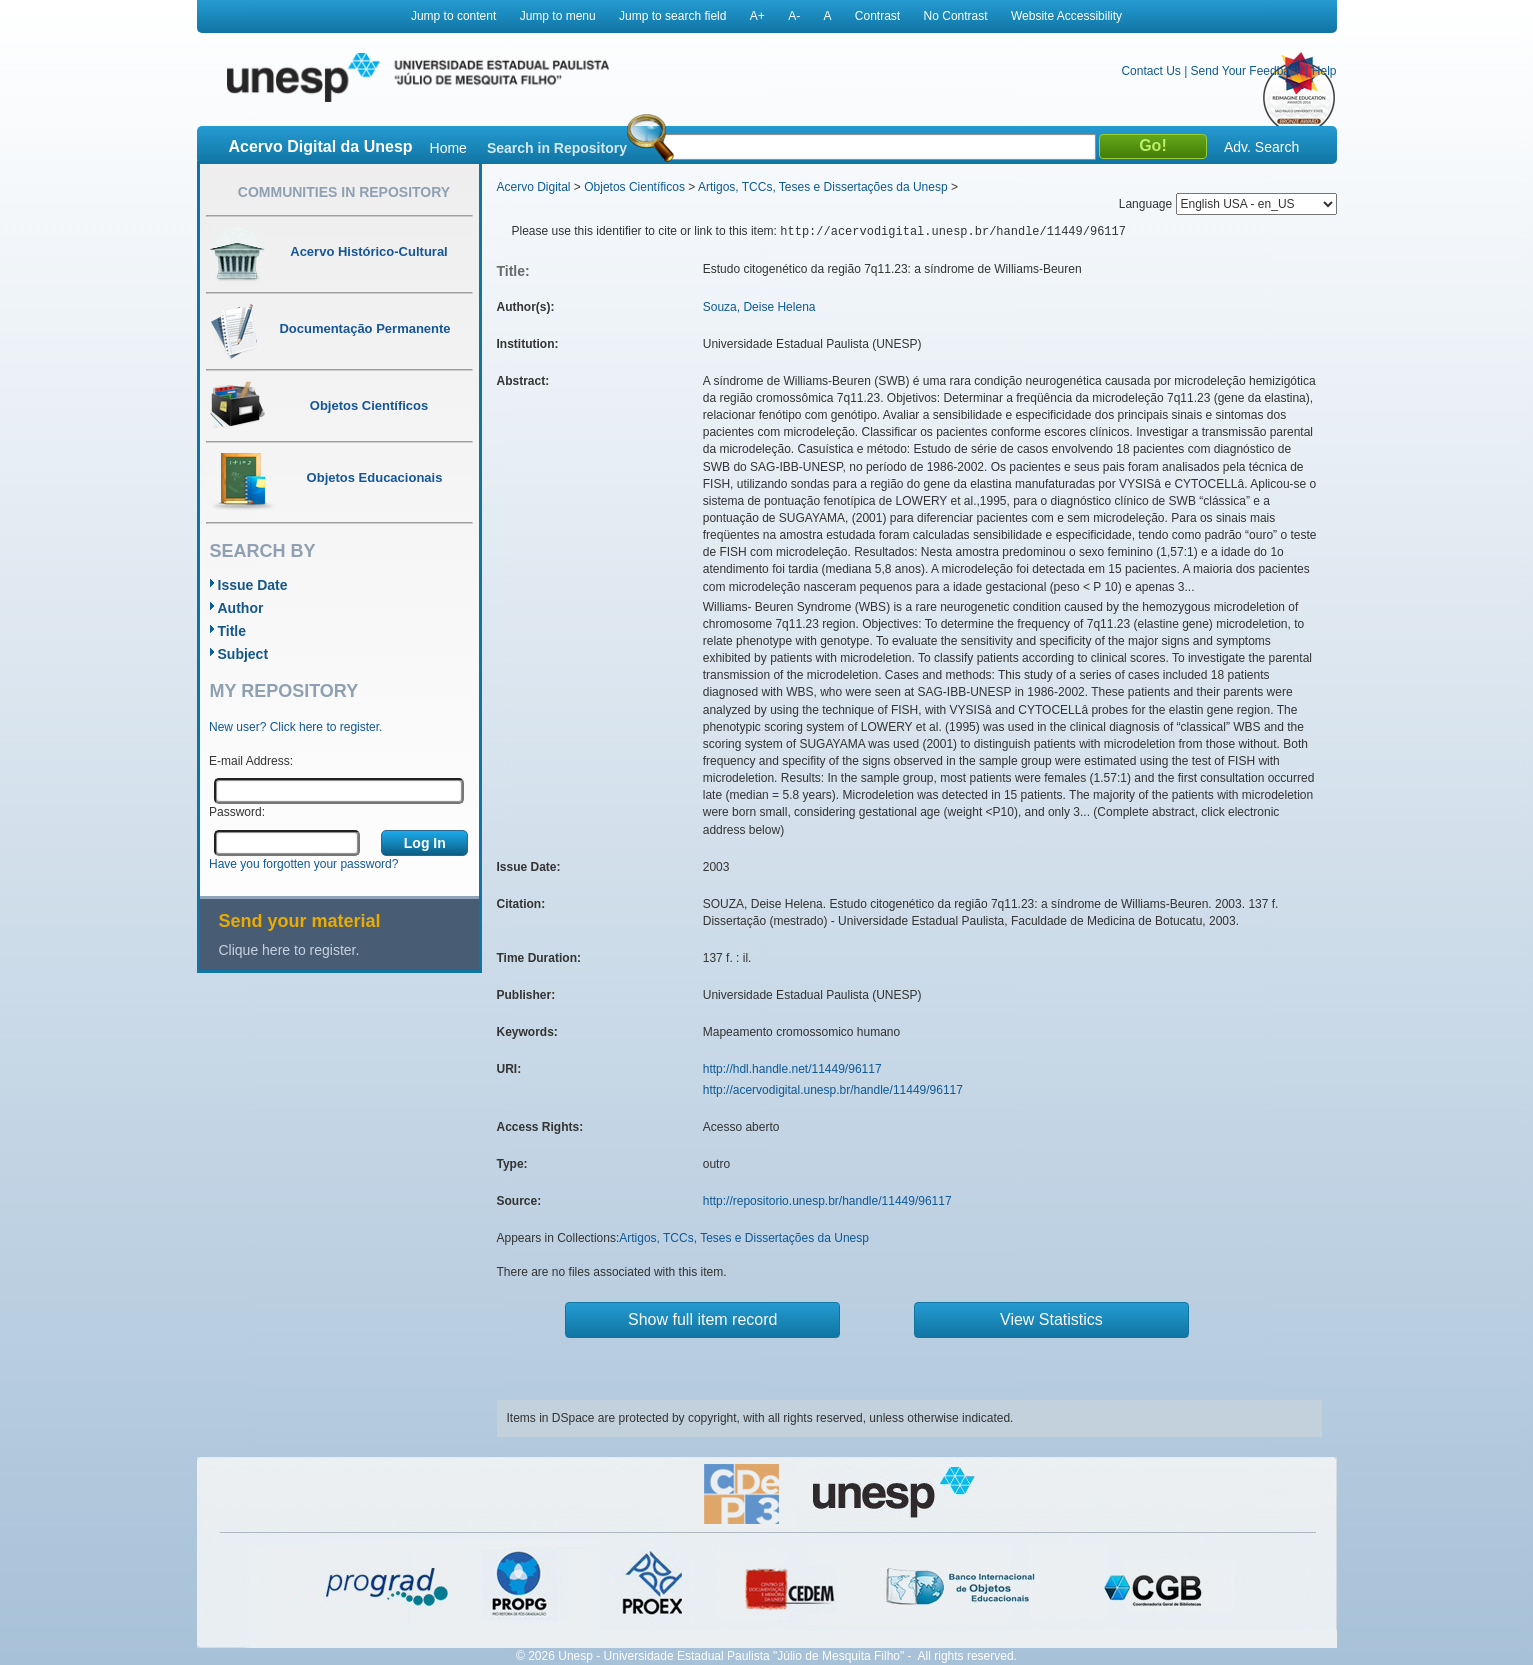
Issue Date (253, 585)
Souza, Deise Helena (759, 307)
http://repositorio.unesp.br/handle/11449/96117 (827, 1201)
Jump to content (453, 16)
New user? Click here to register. (295, 727)
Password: (237, 812)
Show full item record (702, 1319)
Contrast (877, 16)
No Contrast (956, 16)
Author (241, 608)
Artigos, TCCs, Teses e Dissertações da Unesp (823, 187)
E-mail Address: (251, 761)
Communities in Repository (344, 192)
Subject (243, 654)
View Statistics (1051, 1319)
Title (232, 631)
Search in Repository (557, 148)
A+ (757, 16)
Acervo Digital (534, 187)
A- (794, 16)
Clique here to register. (289, 950)
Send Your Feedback (1246, 71)
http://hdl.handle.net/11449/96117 (792, 1069)
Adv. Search (1261, 147)
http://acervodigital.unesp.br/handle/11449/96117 (833, 1090)
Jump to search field (672, 16)
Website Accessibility (1066, 16)
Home (448, 148)
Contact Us (1150, 71)
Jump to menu (558, 16)
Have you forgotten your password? (303, 864)
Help (1324, 71)
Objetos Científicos (634, 187)
